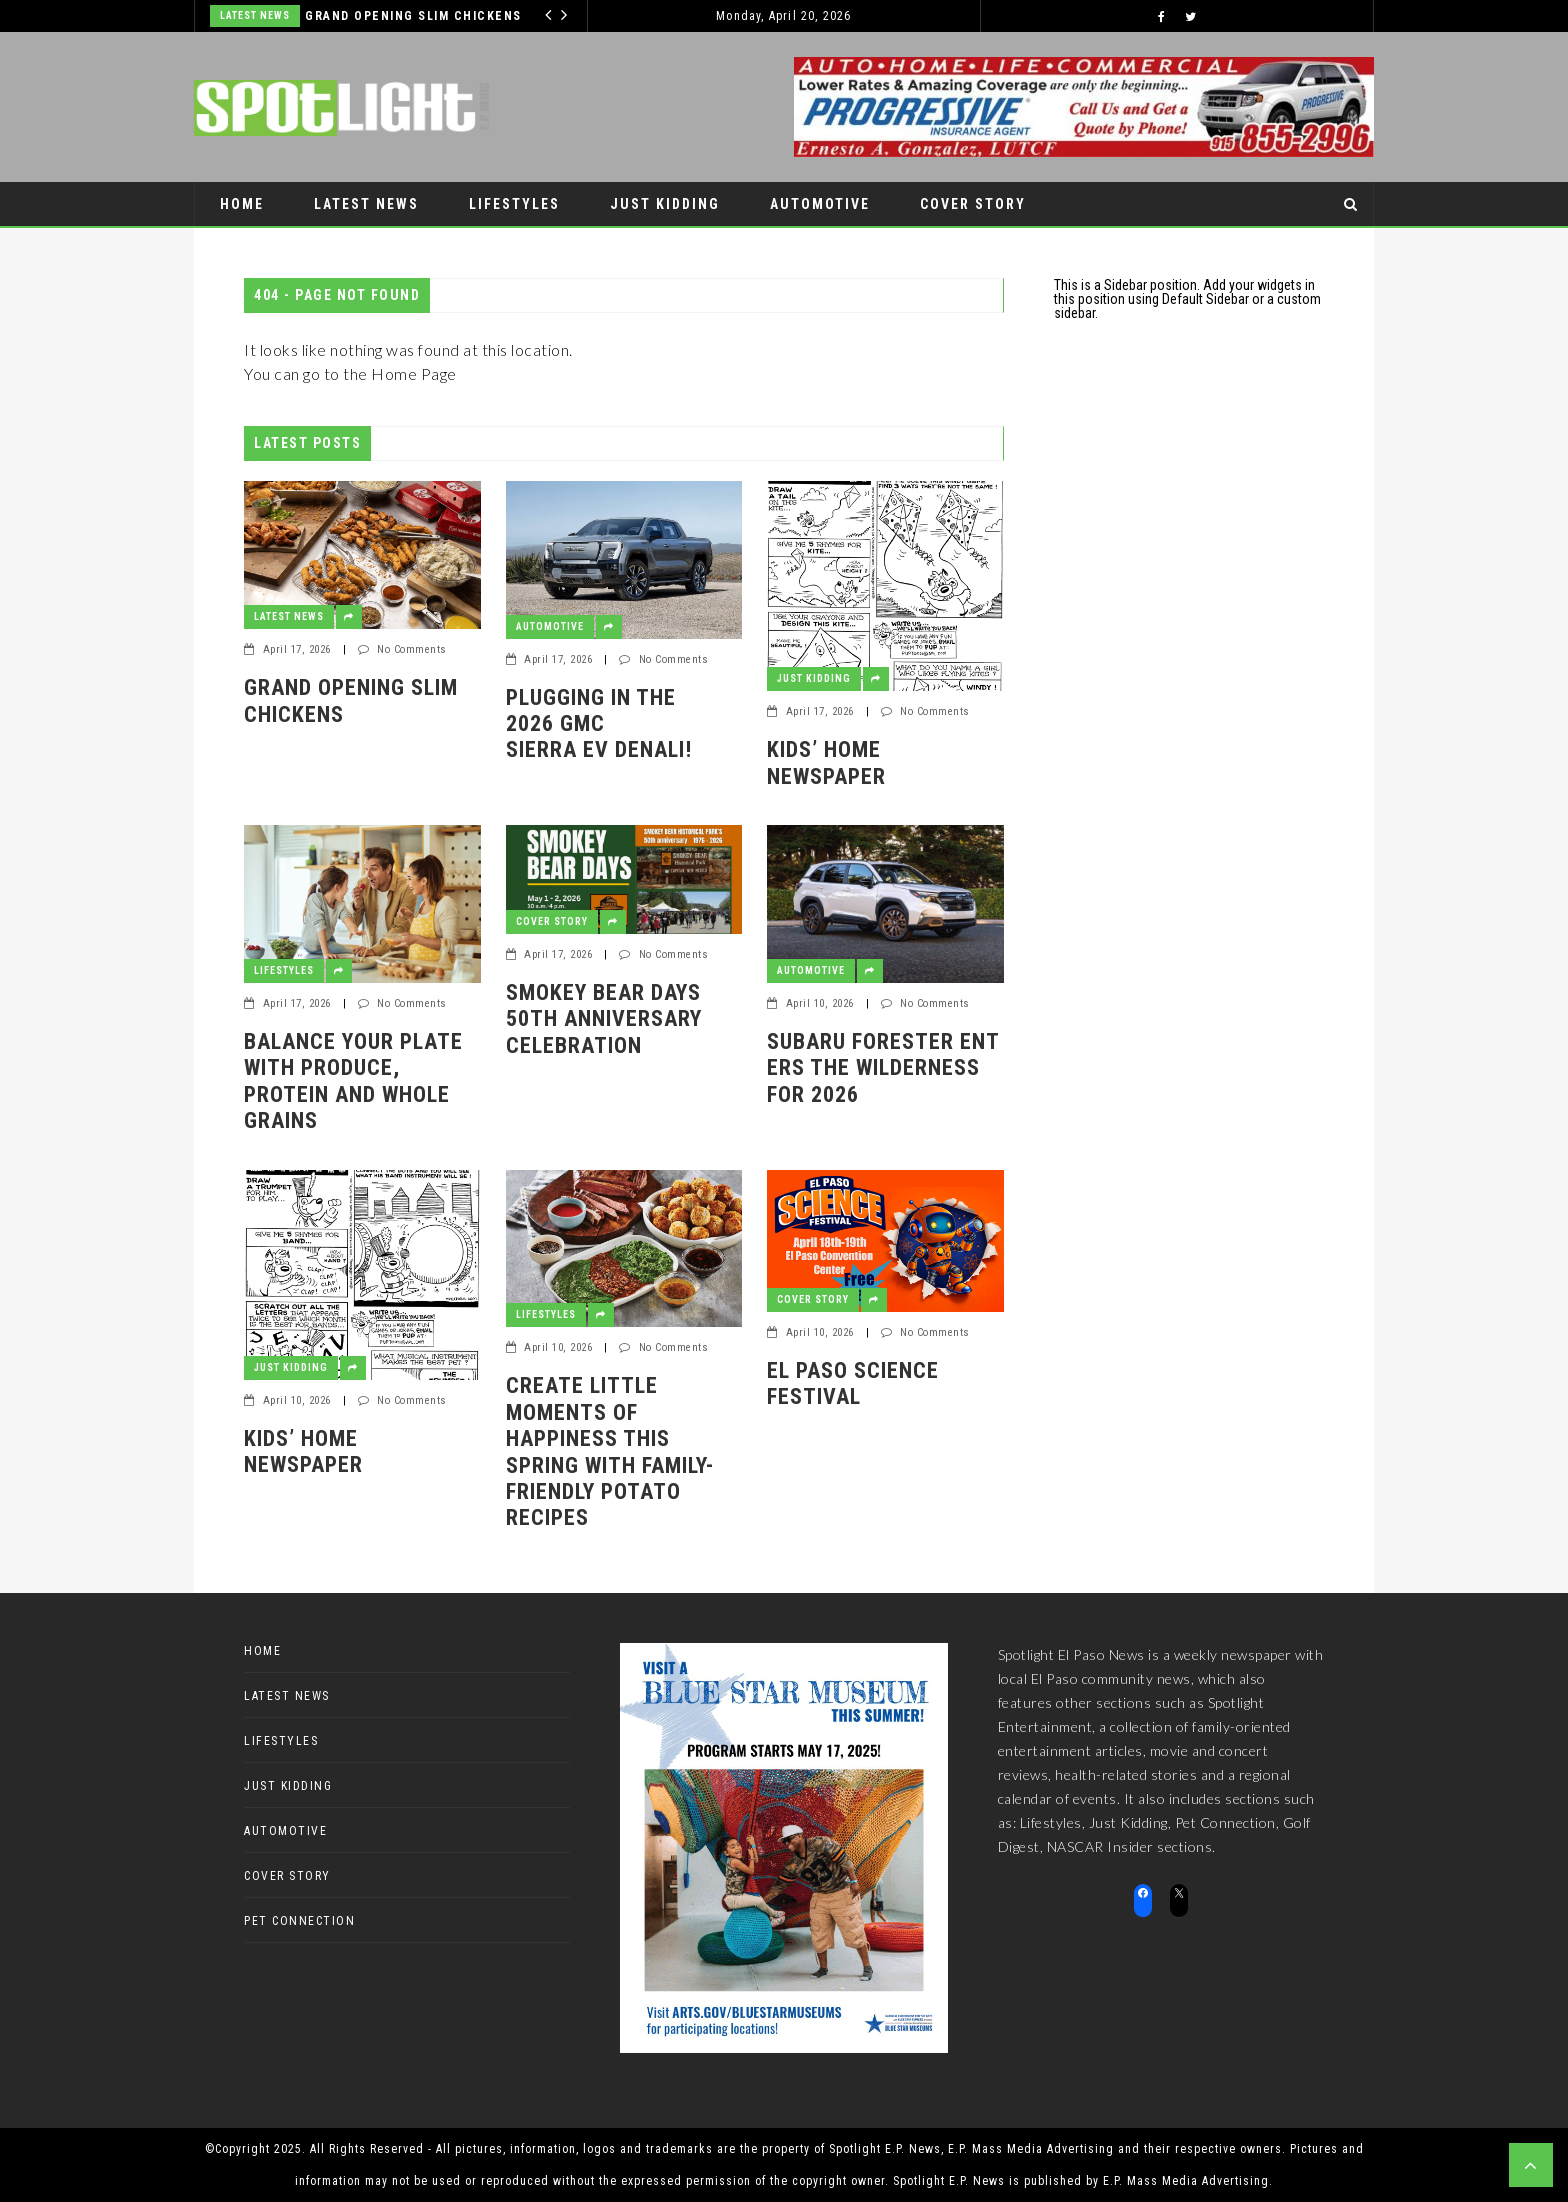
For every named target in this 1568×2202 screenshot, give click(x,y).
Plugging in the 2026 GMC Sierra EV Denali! (599, 724)
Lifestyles (514, 204)
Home (242, 204)
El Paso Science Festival (853, 1383)
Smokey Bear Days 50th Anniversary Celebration (606, 1019)
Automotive (820, 204)
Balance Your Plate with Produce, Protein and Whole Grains (353, 1081)
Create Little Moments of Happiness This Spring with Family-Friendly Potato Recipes (610, 1451)
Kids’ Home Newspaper (826, 762)
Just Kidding (665, 204)
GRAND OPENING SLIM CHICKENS (413, 16)
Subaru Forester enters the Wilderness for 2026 (883, 1068)
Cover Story (973, 204)
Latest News (255, 15)
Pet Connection (287, 248)
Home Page (414, 373)
